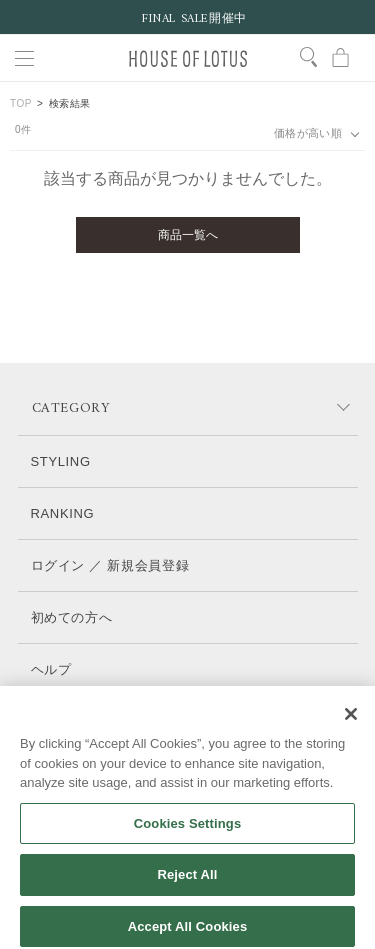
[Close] (351, 725)
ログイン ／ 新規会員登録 (110, 565)
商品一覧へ (188, 235)
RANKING (63, 513)
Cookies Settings (188, 834)
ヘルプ (51, 669)
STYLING (61, 461)
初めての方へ (72, 617)
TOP (21, 103)
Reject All (187, 886)
